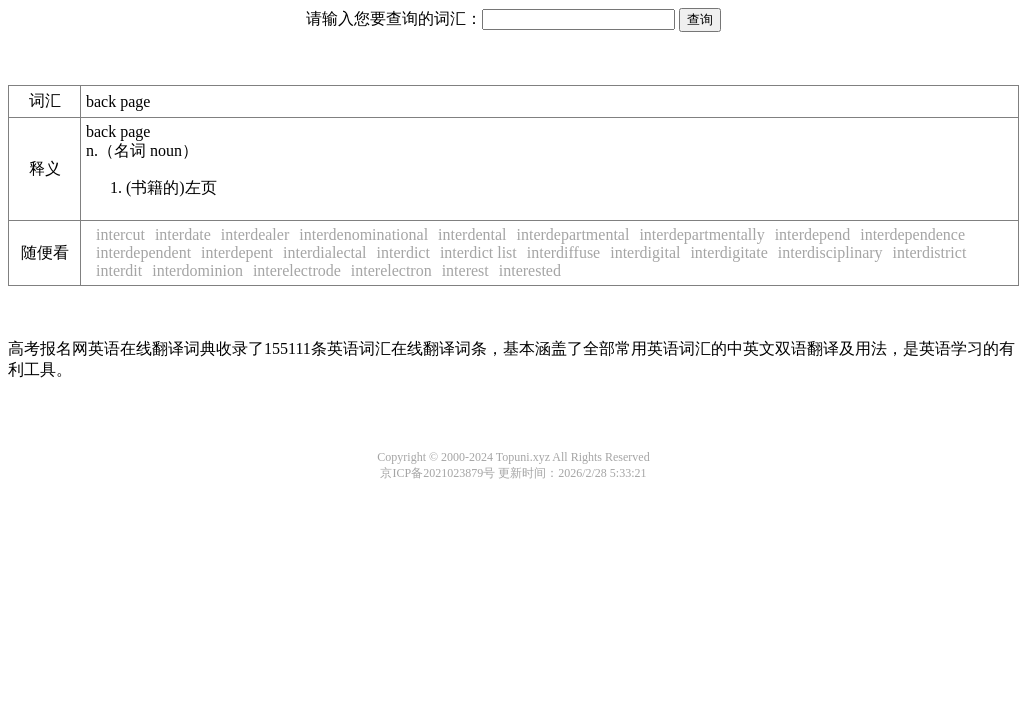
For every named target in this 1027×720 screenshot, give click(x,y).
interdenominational (363, 234)
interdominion (197, 270)
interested (530, 270)
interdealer (255, 234)
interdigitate (728, 252)
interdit (119, 270)
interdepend (813, 234)
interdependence (912, 234)
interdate (183, 234)
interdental (472, 234)
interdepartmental (573, 234)
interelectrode (297, 270)
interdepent (237, 252)
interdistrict (930, 252)
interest (465, 270)
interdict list (478, 252)
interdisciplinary (830, 252)
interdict (403, 252)
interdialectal (325, 252)
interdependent (143, 252)
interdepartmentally (701, 234)
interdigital (645, 252)
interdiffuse (563, 252)
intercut (120, 234)
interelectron (391, 270)
